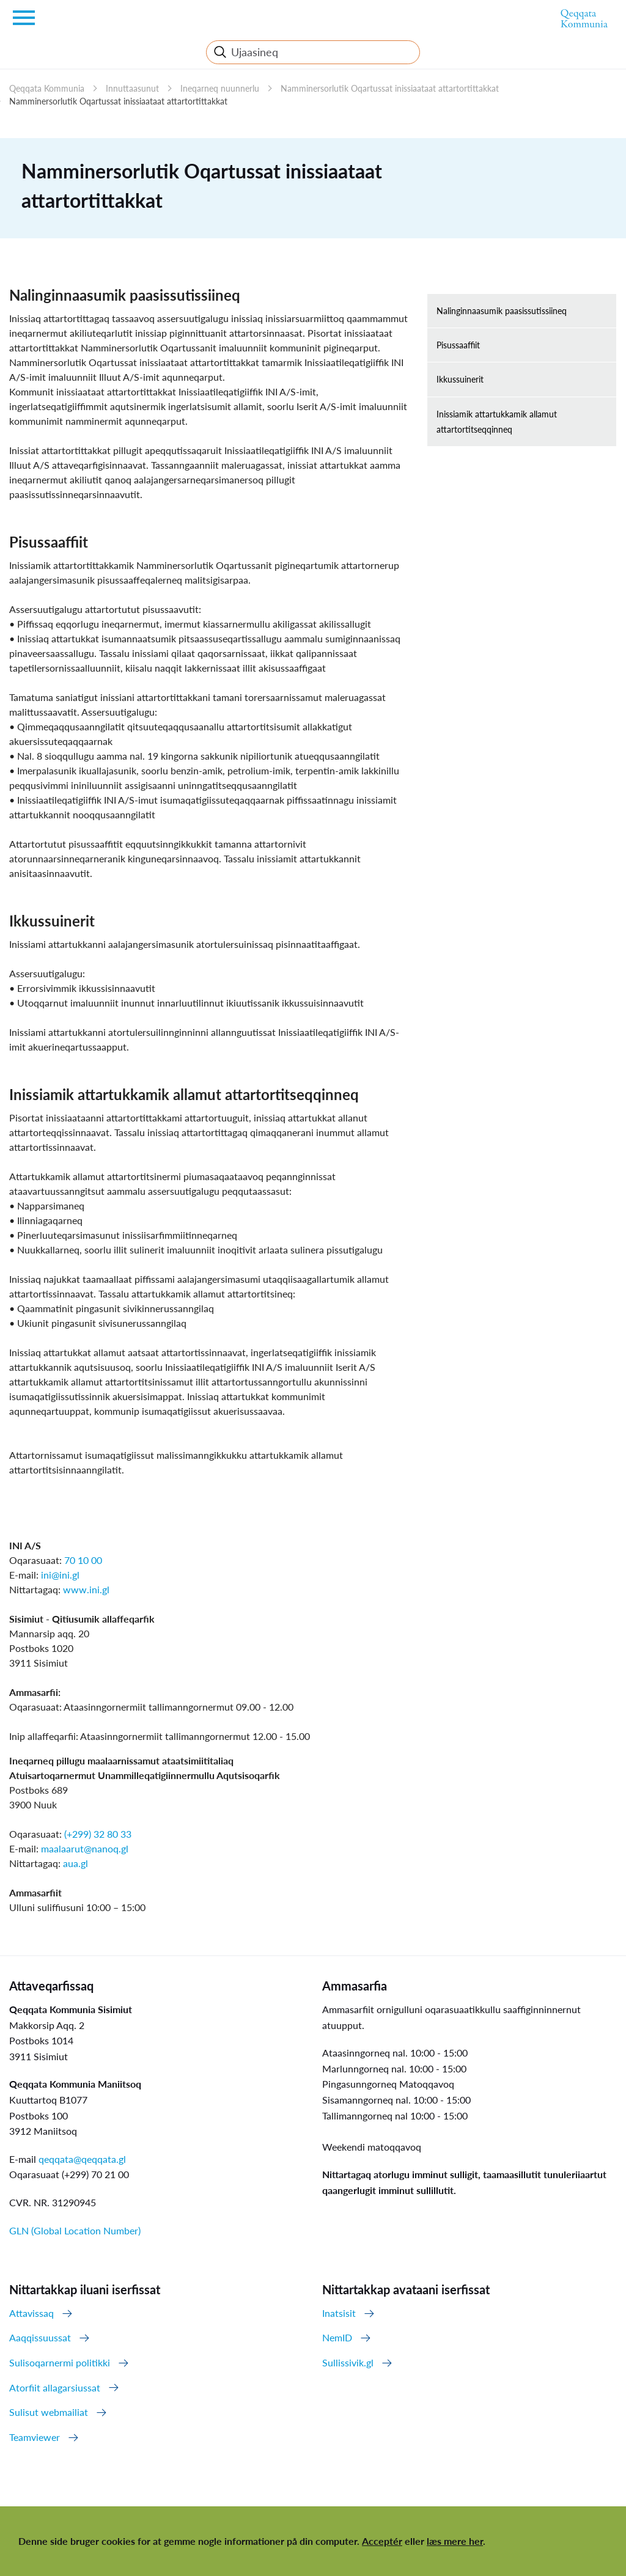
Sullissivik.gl (348, 2362)
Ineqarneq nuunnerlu (219, 88)
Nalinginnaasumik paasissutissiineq (501, 311)
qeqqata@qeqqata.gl (82, 2159)
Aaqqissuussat (40, 2337)
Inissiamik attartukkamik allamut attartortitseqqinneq (496, 422)
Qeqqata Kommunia (46, 88)
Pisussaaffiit (458, 345)
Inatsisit (339, 2313)
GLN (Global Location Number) (75, 2230)
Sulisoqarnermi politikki (59, 2362)
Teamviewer (34, 2437)
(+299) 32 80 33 (97, 1834)
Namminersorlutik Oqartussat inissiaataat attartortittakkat (390, 88)
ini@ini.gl (60, 1574)
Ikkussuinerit (460, 379)
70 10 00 (83, 1560)
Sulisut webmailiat (48, 2412)
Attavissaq (31, 2313)
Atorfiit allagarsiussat (54, 2387)
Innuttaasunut (132, 88)
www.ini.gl (86, 1589)
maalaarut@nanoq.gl (84, 1848)
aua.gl (75, 1863)
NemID (337, 2337)
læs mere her (455, 2541)
